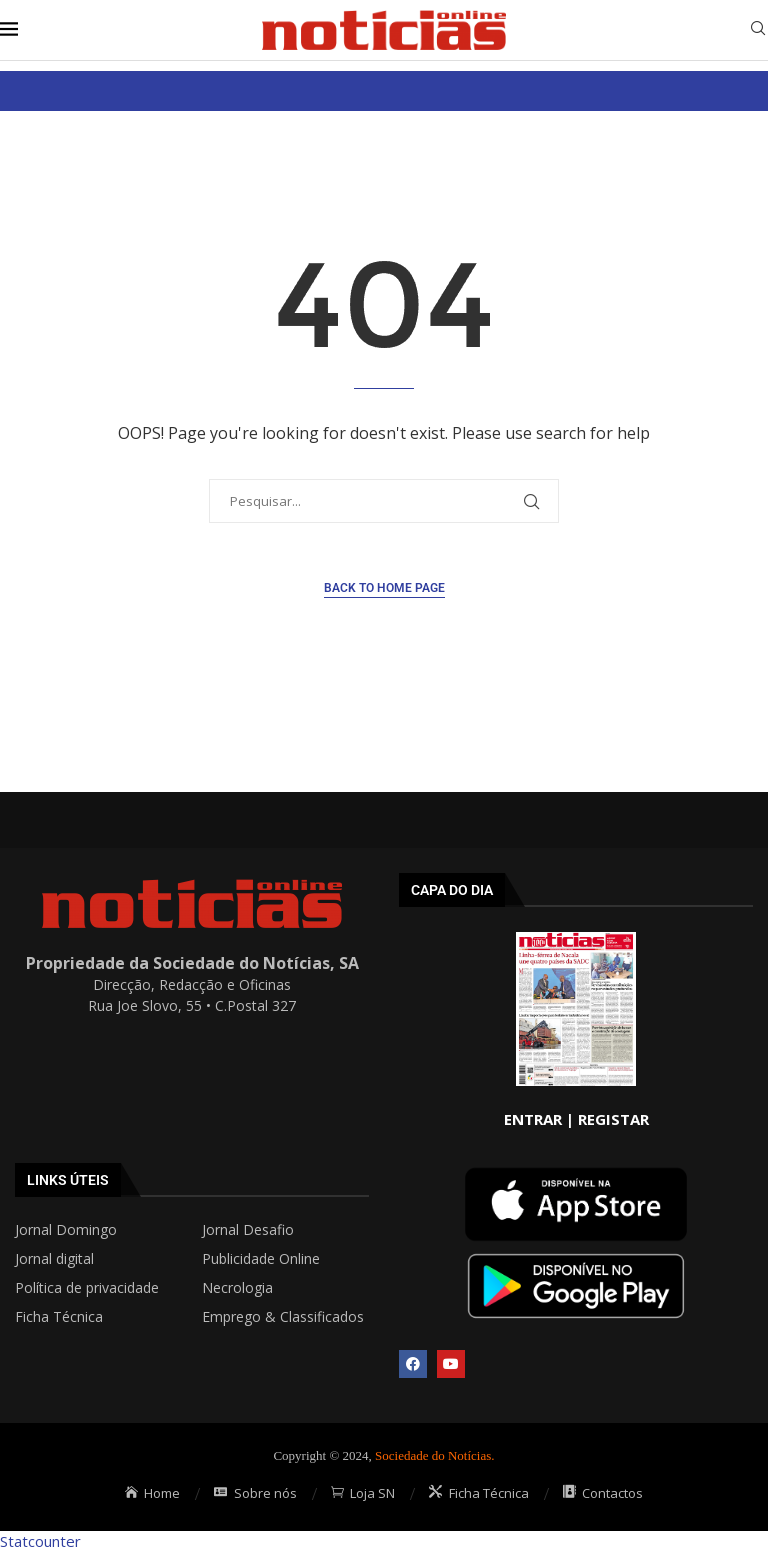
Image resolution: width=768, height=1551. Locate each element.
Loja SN (363, 1493)
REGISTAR (613, 1119)
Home (153, 1493)
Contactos (603, 1493)
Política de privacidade (87, 1288)
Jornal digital (54, 1259)
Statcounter (40, 1541)
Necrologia (237, 1288)
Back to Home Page (384, 588)
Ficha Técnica (59, 1317)
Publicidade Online (261, 1259)
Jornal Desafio (248, 1230)
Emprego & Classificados (283, 1317)
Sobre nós (255, 1493)
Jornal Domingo (66, 1230)
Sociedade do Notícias (433, 1455)
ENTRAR (533, 1119)
